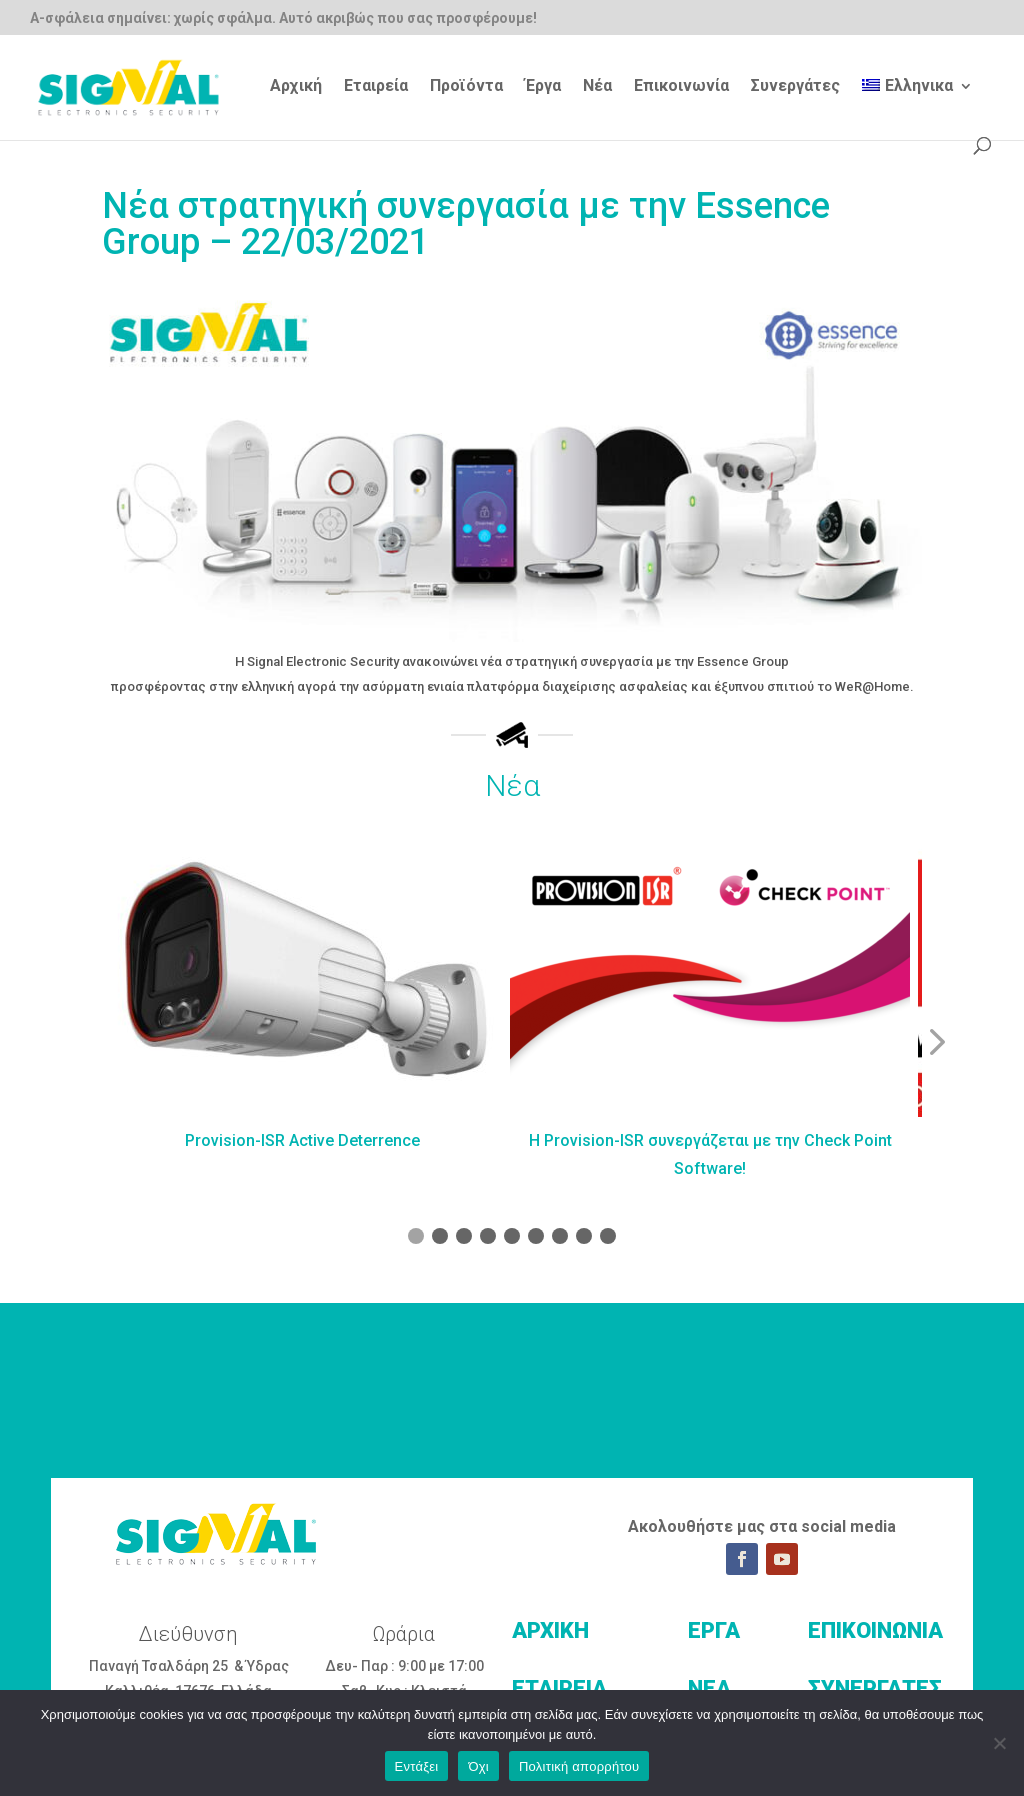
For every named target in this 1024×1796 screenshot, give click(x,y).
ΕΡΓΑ (714, 1630)
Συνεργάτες (795, 87)
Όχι (478, 1766)
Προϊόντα (466, 87)
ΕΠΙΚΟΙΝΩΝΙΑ (875, 1630)
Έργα (543, 87)
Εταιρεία (376, 87)
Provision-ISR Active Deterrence (302, 1140)
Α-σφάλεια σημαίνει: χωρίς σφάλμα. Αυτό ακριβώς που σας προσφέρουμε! (283, 18)
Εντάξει (417, 1766)
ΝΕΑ (709, 1688)
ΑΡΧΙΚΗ (550, 1630)
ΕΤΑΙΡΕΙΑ (559, 1688)
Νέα (597, 87)
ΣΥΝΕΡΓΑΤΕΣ (875, 1688)
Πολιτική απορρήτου (579, 1766)
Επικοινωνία (681, 87)
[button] (934, 1043)
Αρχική (296, 87)
